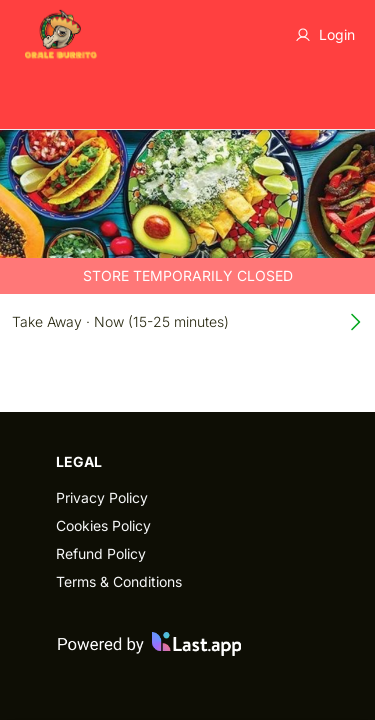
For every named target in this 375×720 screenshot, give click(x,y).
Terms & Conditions (119, 581)
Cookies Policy (103, 525)
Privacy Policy (102, 497)
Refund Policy (101, 553)
